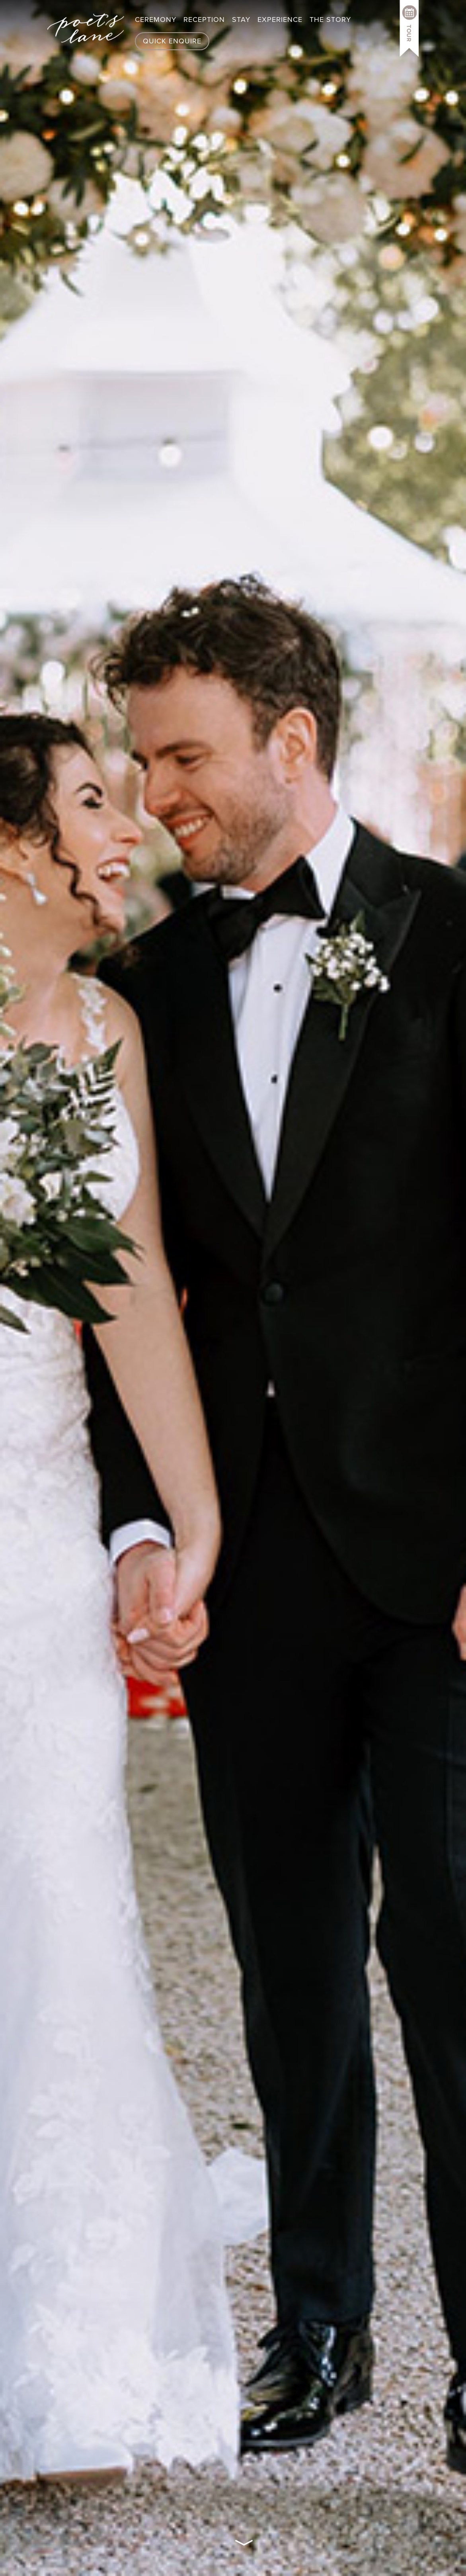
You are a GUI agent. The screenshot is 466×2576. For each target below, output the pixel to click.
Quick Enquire (172, 41)
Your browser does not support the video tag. (233, 1288)
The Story (330, 19)
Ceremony (155, 19)
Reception (204, 19)
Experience (279, 19)
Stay (241, 19)
